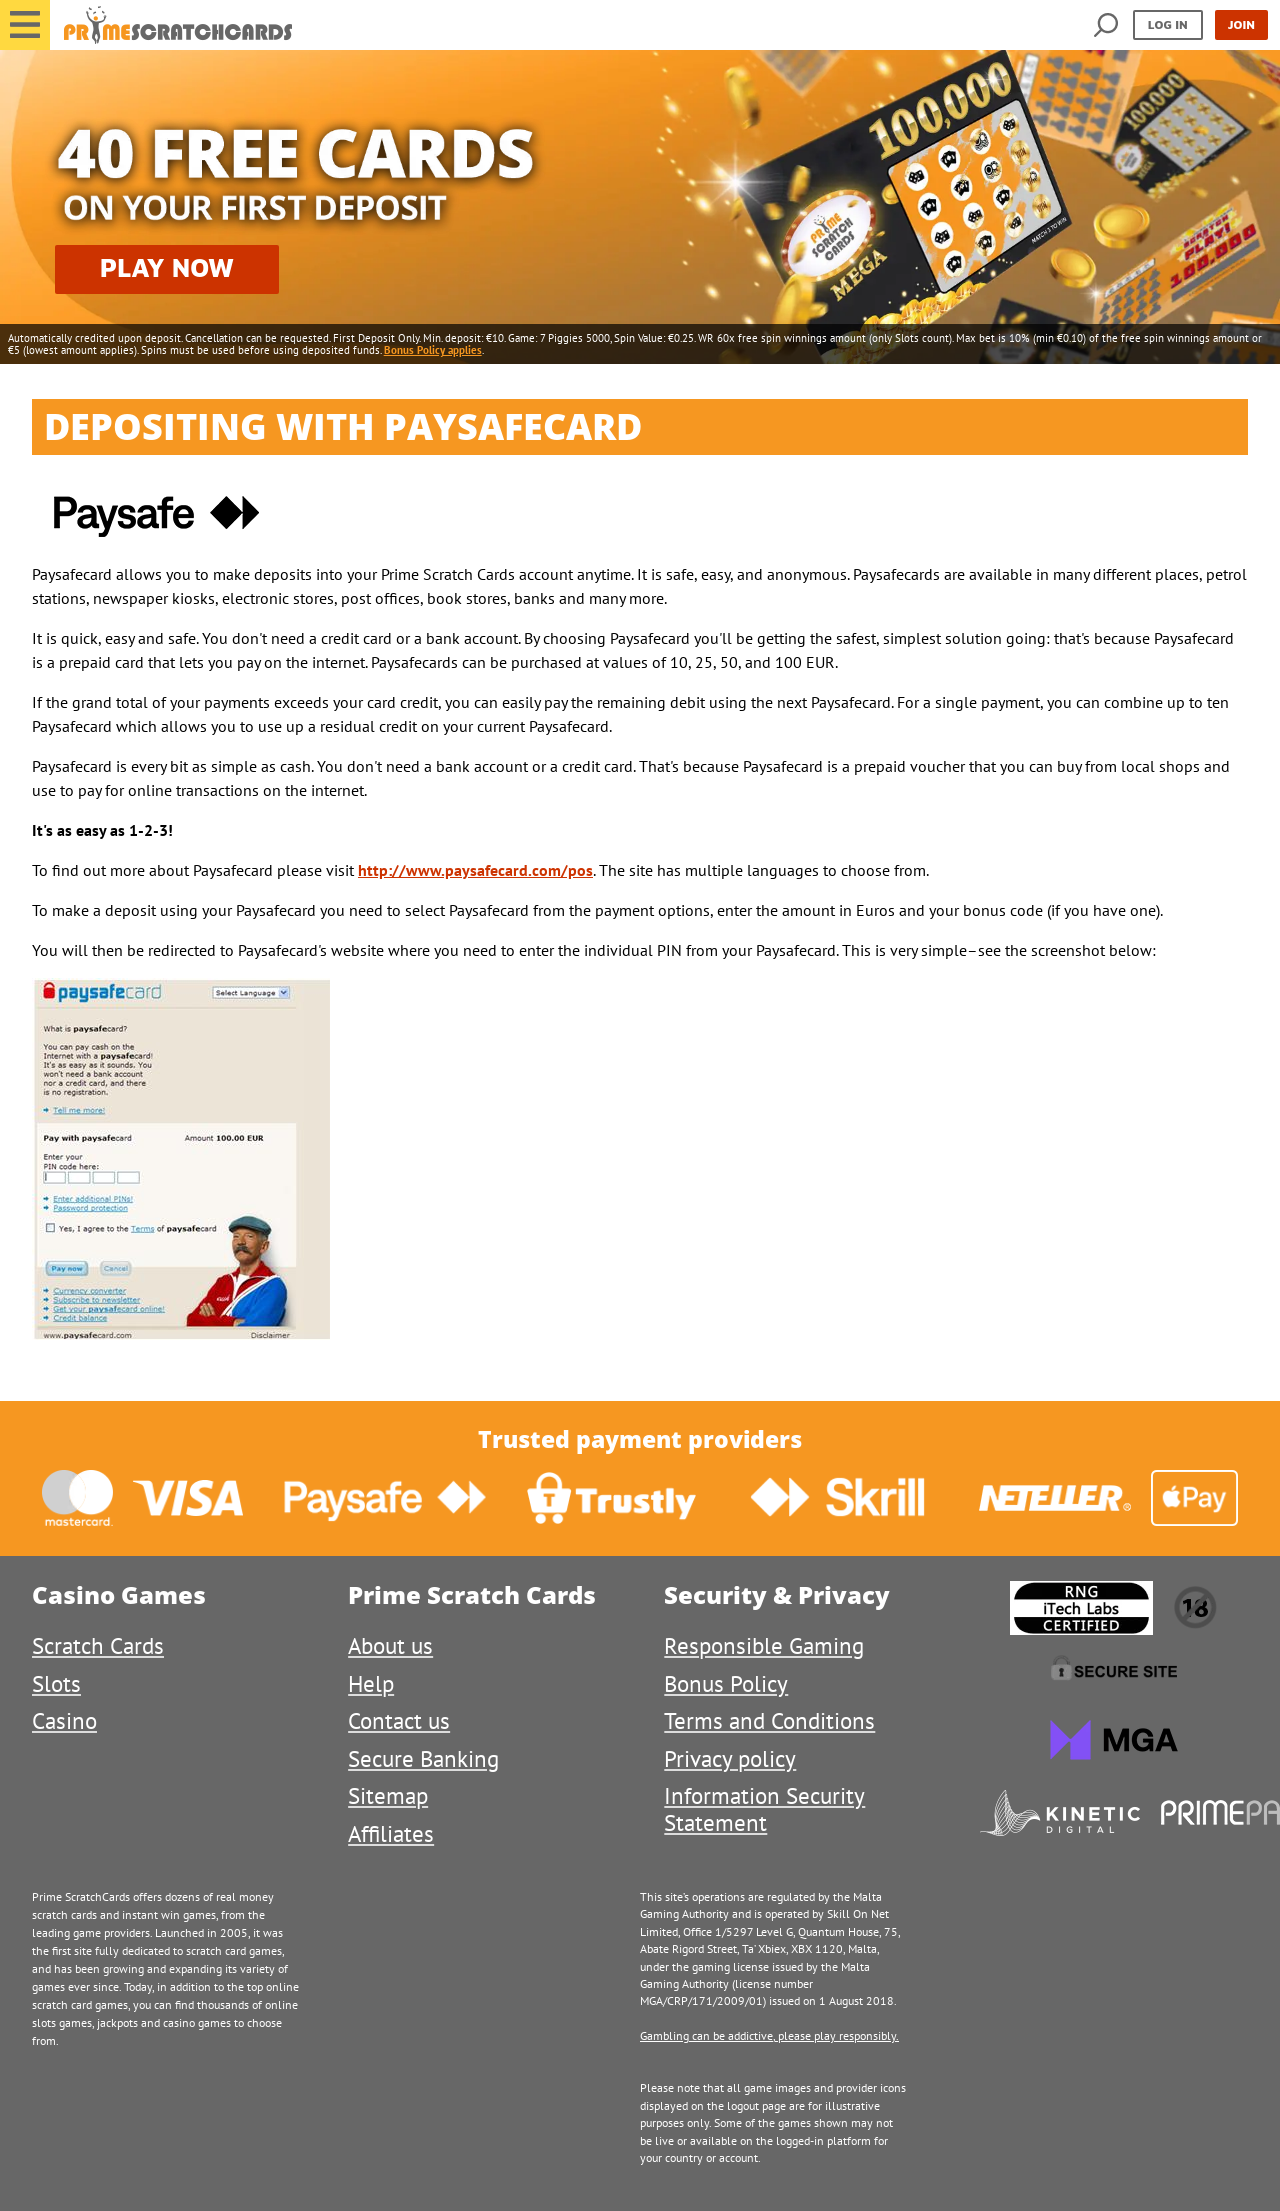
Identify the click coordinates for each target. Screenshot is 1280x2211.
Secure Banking (423, 1758)
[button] (25, 25)
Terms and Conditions (769, 1720)
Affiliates (391, 1833)
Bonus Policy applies (433, 350)
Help (371, 1683)
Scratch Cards (98, 1645)
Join (1241, 24)
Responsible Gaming (764, 1645)
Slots (56, 1683)
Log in (1168, 24)
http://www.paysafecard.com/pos (475, 870)
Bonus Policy (726, 1683)
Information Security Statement (764, 1808)
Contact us (399, 1720)
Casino (64, 1720)
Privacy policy (730, 1758)
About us (390, 1645)
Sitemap (388, 1795)
